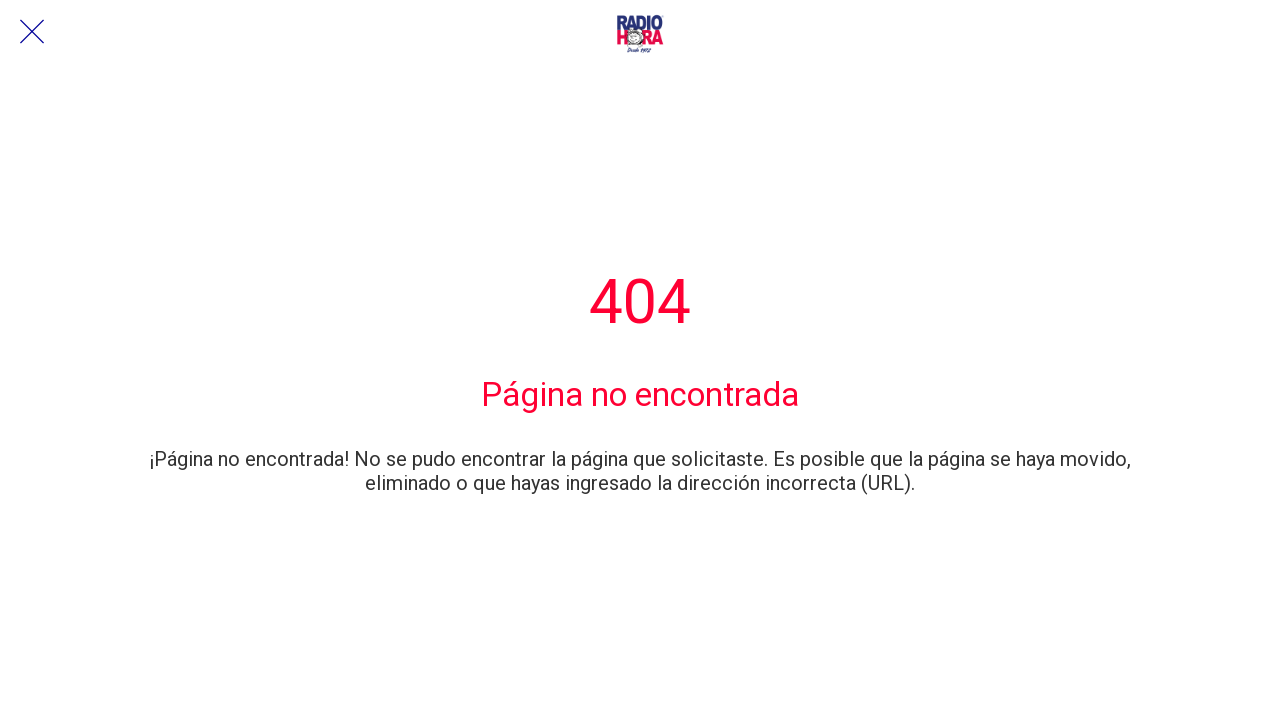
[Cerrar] (32, 32)
